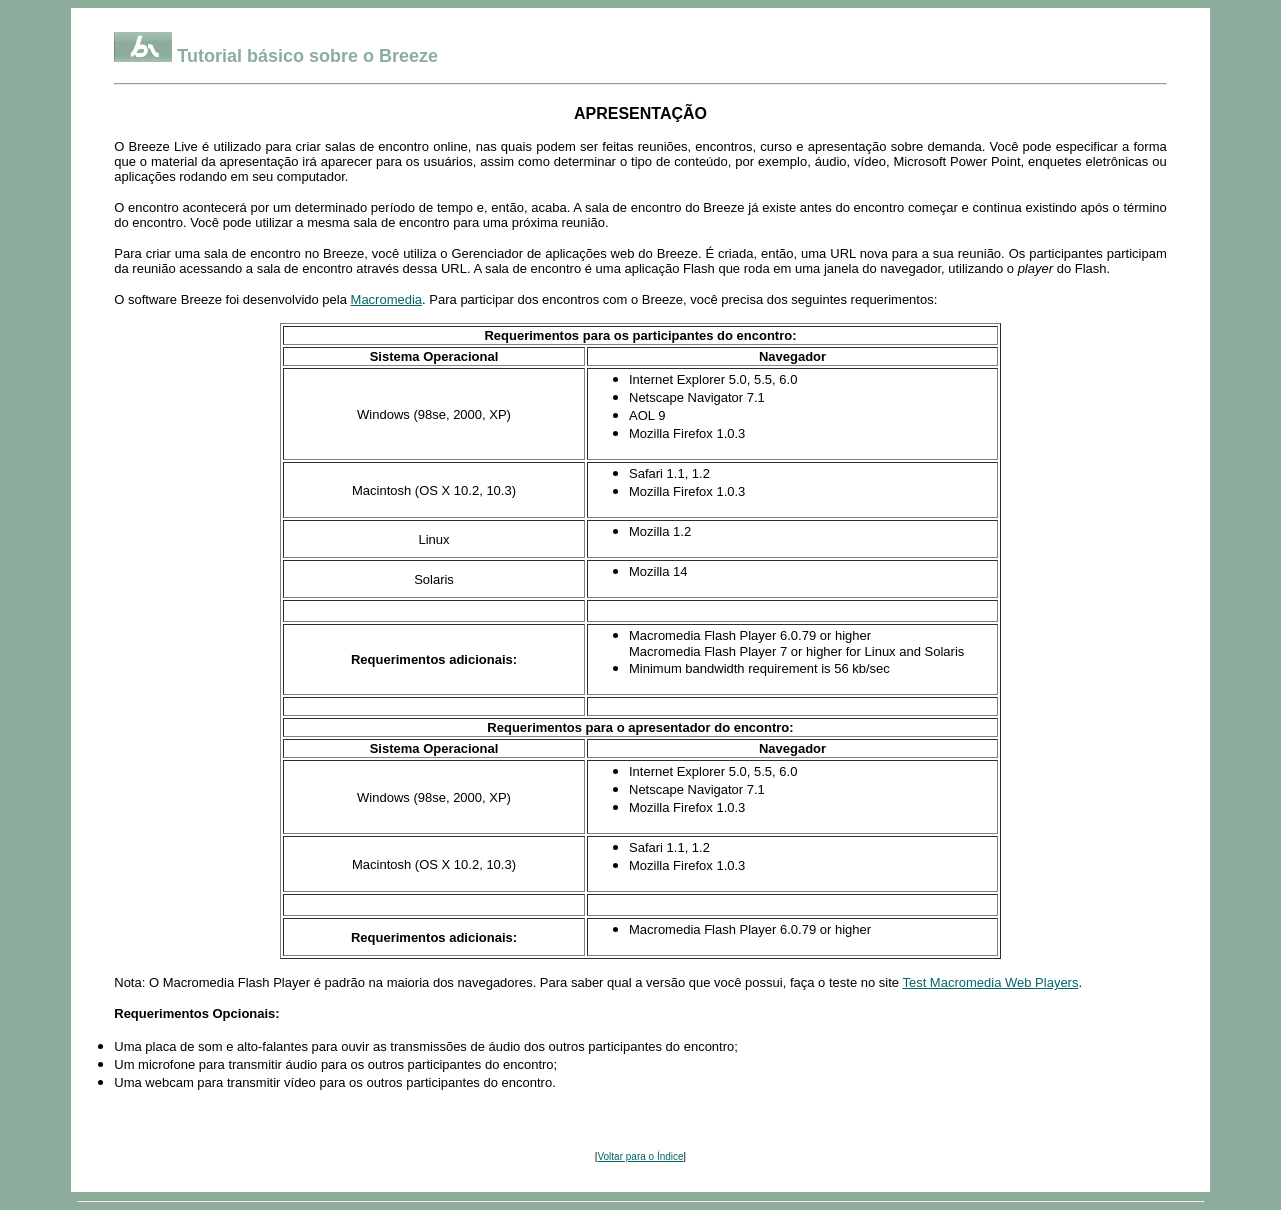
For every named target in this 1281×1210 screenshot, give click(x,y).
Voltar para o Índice (640, 1156)
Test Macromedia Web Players (990, 982)
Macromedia (387, 299)
